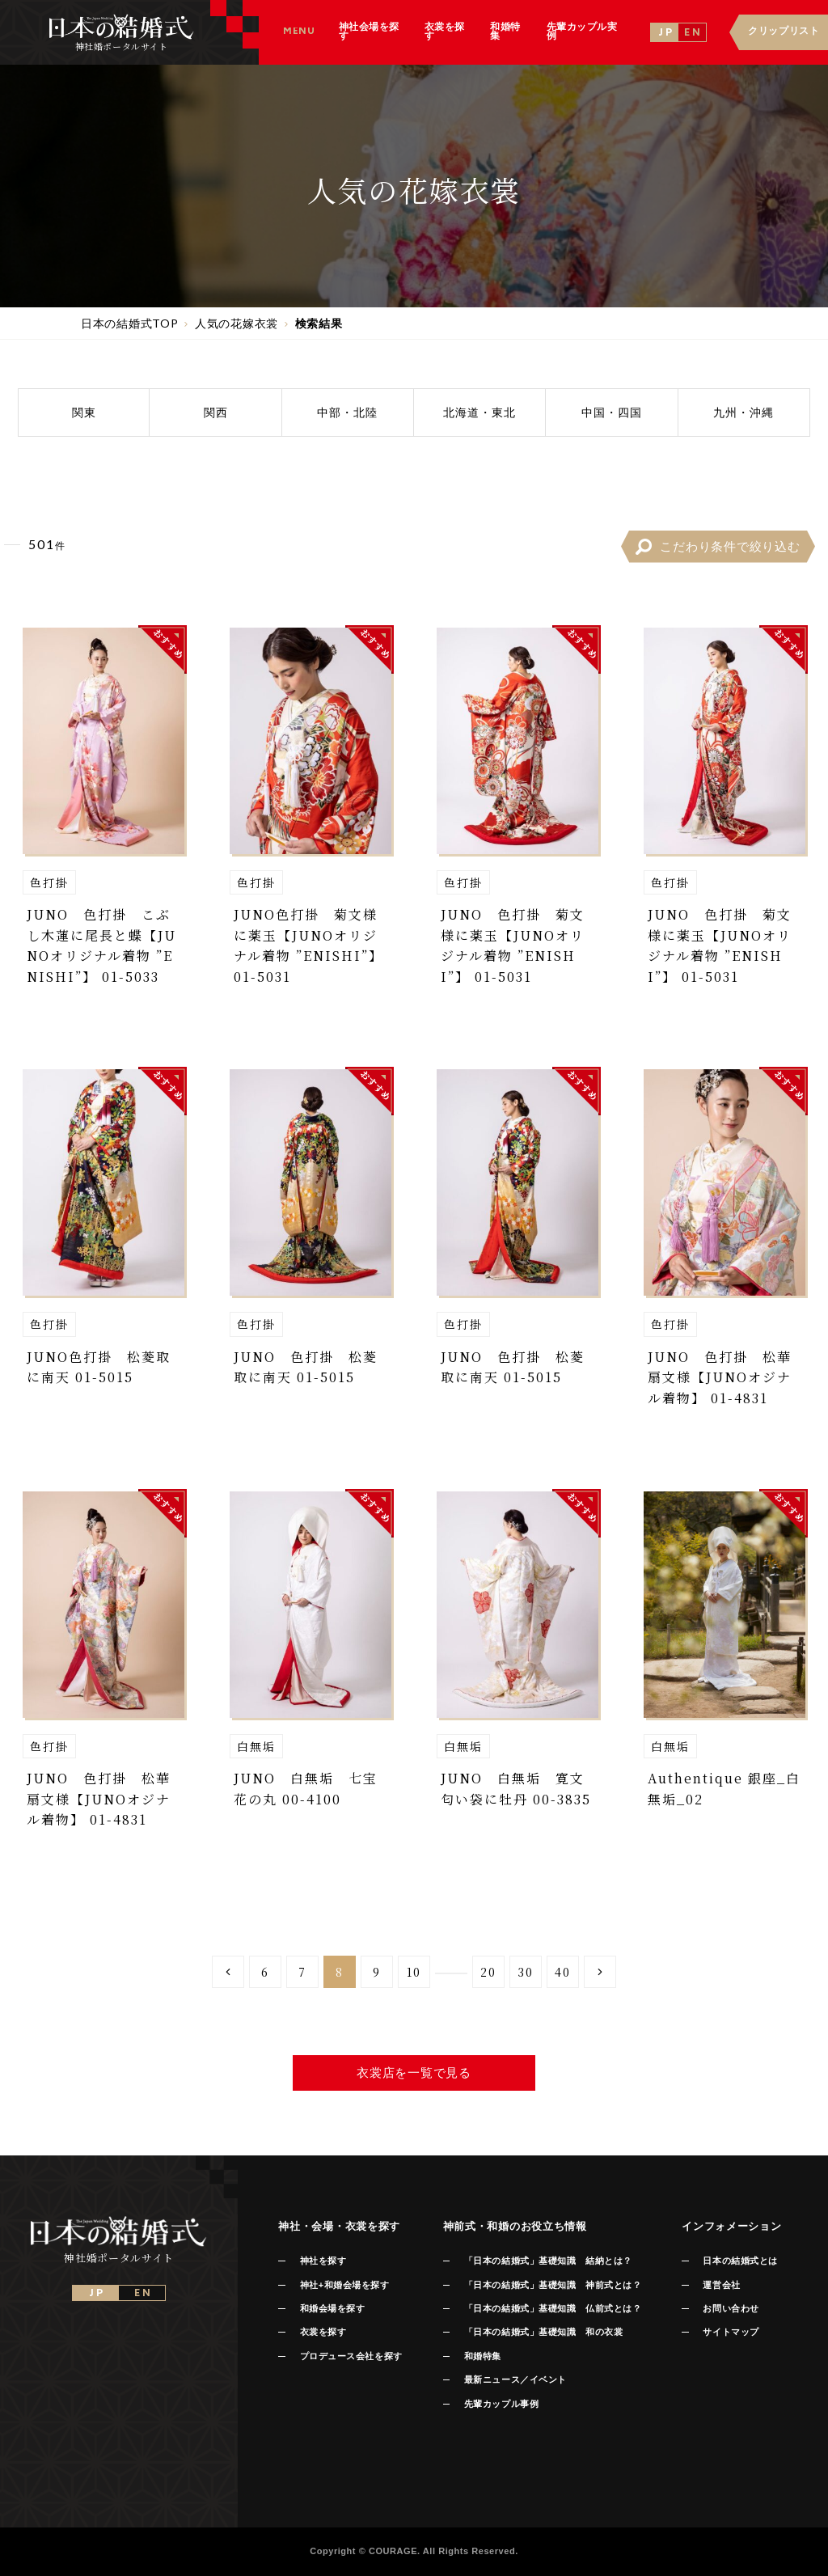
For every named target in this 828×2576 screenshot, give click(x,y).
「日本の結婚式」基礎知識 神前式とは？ (552, 2285)
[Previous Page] (228, 1972)
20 (488, 1972)
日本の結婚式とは (740, 2260)
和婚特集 (482, 2356)
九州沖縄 (743, 412)
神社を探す (323, 2260)
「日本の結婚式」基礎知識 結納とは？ (548, 2260)
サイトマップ (730, 2332)
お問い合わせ (730, 2308)
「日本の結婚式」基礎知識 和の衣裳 (543, 2332)
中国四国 (611, 412)
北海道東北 (479, 412)
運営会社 (721, 2285)
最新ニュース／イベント (515, 2379)
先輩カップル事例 (501, 2404)
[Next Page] (600, 1972)
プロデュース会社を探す (351, 2356)
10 (414, 1972)
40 (563, 1972)
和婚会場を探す (332, 2308)
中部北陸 (347, 412)
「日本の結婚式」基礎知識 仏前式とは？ (552, 2308)
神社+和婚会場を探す (345, 2285)
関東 (84, 412)
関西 (216, 412)
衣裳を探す (323, 2332)
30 (526, 1972)
